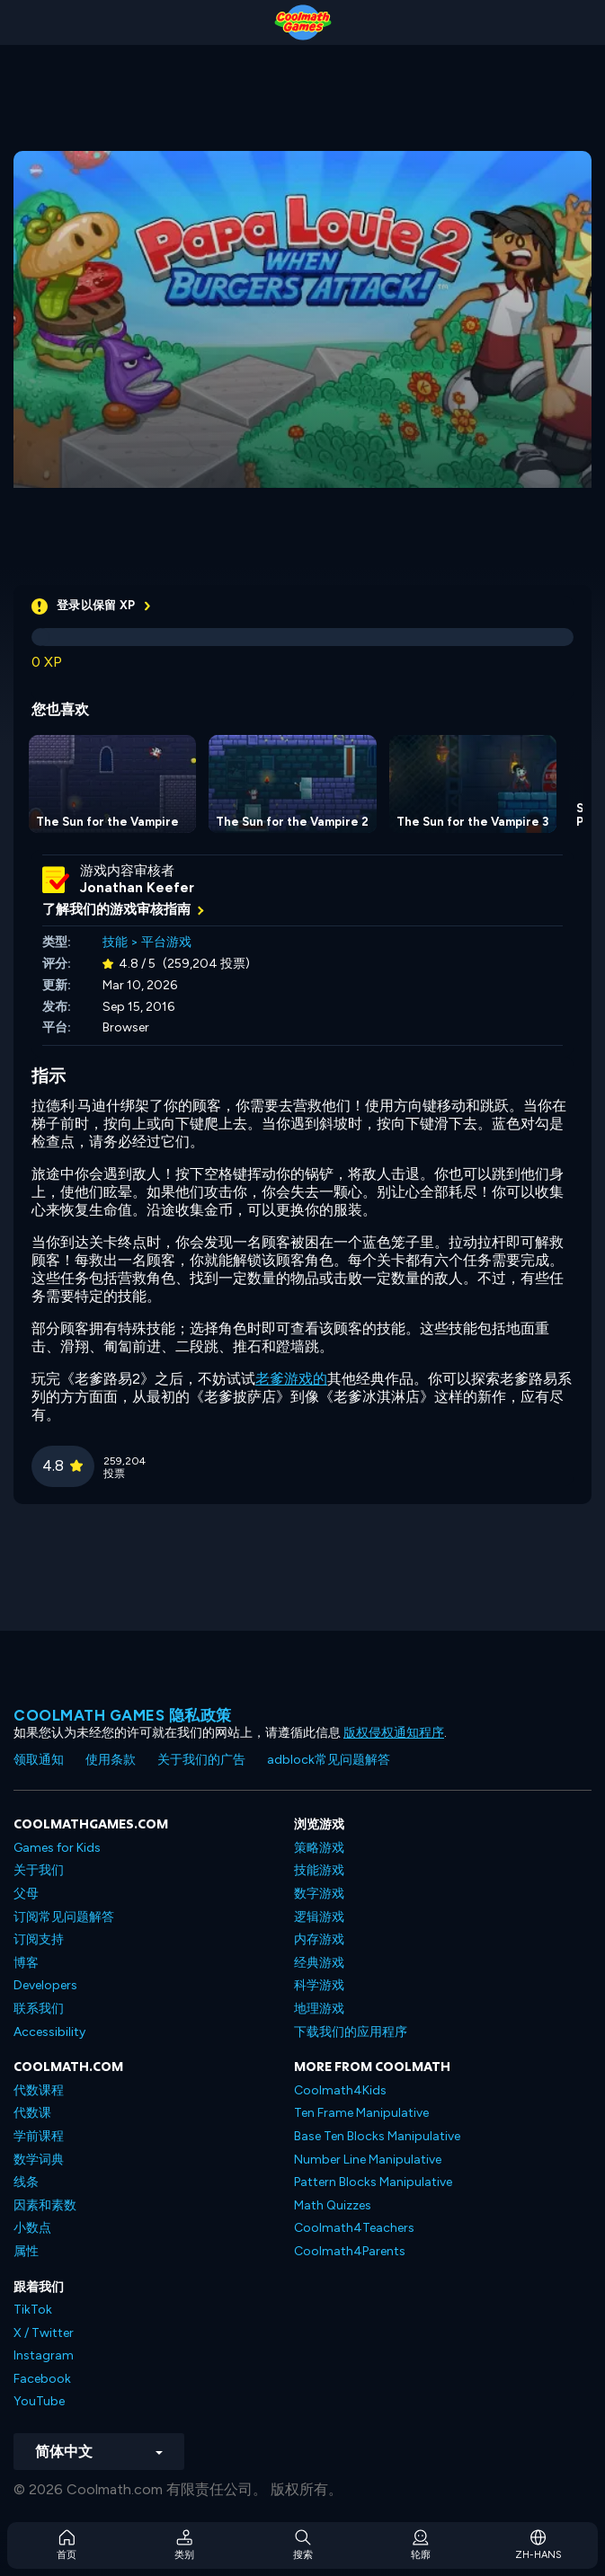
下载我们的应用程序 (350, 2032)
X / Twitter (43, 2333)
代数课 (32, 2112)
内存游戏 (319, 1939)
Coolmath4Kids (340, 2090)
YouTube (39, 2401)
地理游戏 (319, 2008)
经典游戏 (319, 1962)
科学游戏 (319, 1985)
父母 (26, 1893)
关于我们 (38, 1870)
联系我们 (38, 2008)
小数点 (32, 2227)
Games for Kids (57, 1847)
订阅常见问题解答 (63, 1917)
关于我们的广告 (201, 1759)
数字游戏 (319, 1893)
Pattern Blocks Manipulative (373, 2182)
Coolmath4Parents (349, 2251)
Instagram (43, 2355)
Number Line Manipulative (367, 2159)
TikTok (32, 2309)
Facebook (42, 2378)
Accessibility (49, 2032)
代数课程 (38, 2090)
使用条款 (110, 1759)
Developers (45, 1985)
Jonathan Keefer (137, 888)
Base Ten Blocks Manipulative (377, 2136)
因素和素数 (44, 2205)
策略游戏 (319, 1847)
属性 (26, 2251)
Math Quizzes (332, 2205)
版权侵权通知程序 (393, 1732)
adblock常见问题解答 (328, 1759)
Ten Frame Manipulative (361, 2112)
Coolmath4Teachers (354, 2227)
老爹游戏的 (291, 1378)
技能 (115, 942)
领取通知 (38, 1759)
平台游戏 (166, 942)
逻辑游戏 (319, 1917)
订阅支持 (38, 1939)
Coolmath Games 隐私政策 (122, 1715)
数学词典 (38, 2159)
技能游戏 (319, 1870)
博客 (26, 1962)
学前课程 (38, 2136)
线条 (26, 2182)
